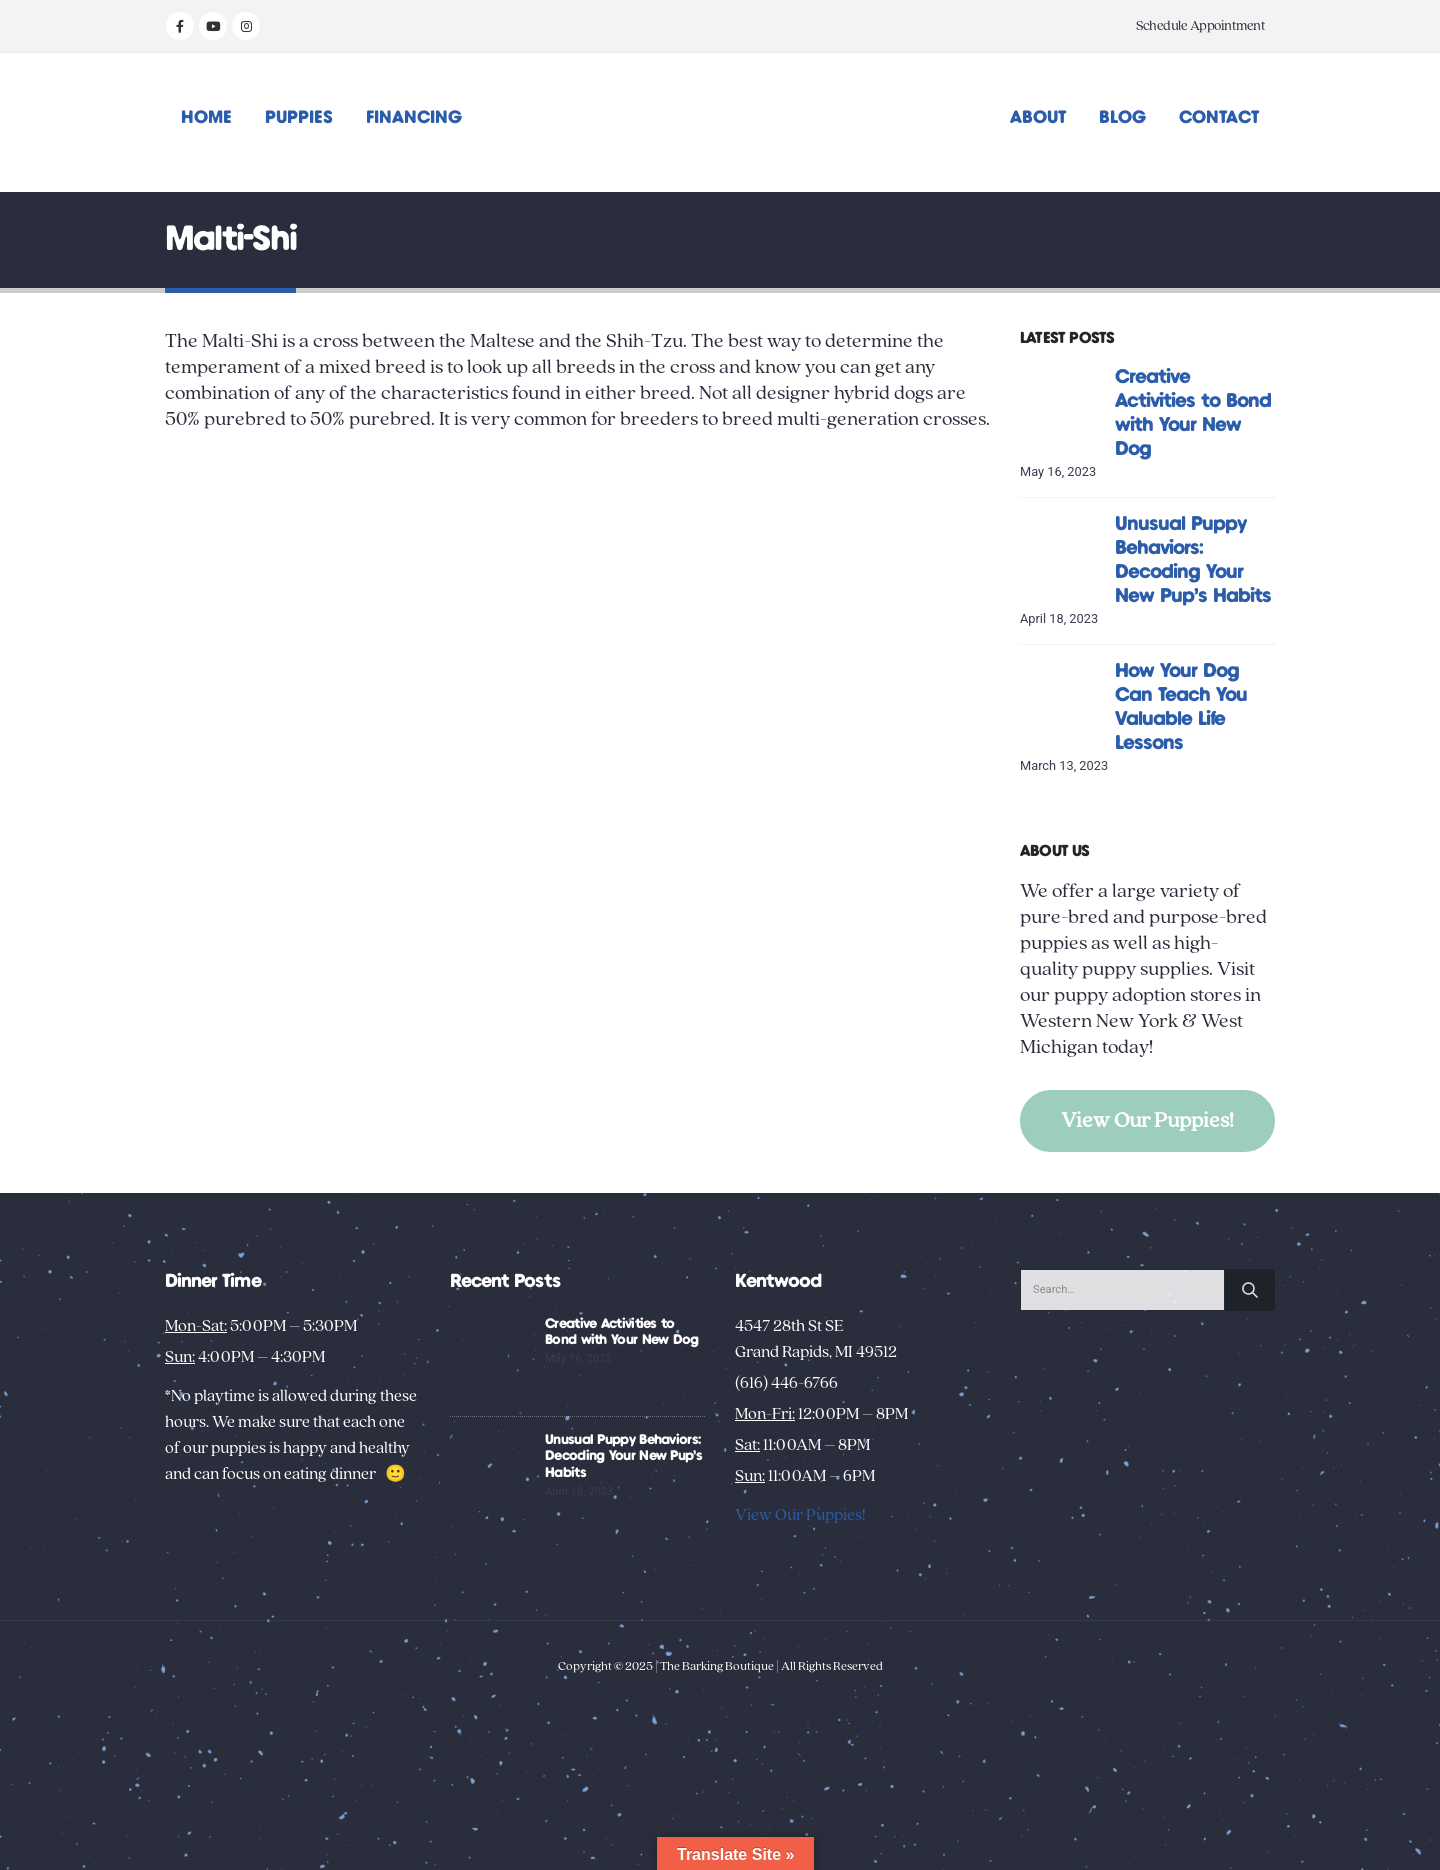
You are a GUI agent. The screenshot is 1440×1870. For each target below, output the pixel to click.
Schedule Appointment (1200, 26)
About (1038, 118)
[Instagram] (246, 26)
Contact (1219, 118)
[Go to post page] (1062, 406)
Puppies (299, 118)
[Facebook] (180, 26)
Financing (414, 118)
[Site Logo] (720, 122)
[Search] (1250, 1290)
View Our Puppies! (1147, 1120)
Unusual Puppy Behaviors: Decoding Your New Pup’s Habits (623, 1457)
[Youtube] (213, 26)
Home (206, 118)
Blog (1122, 118)
